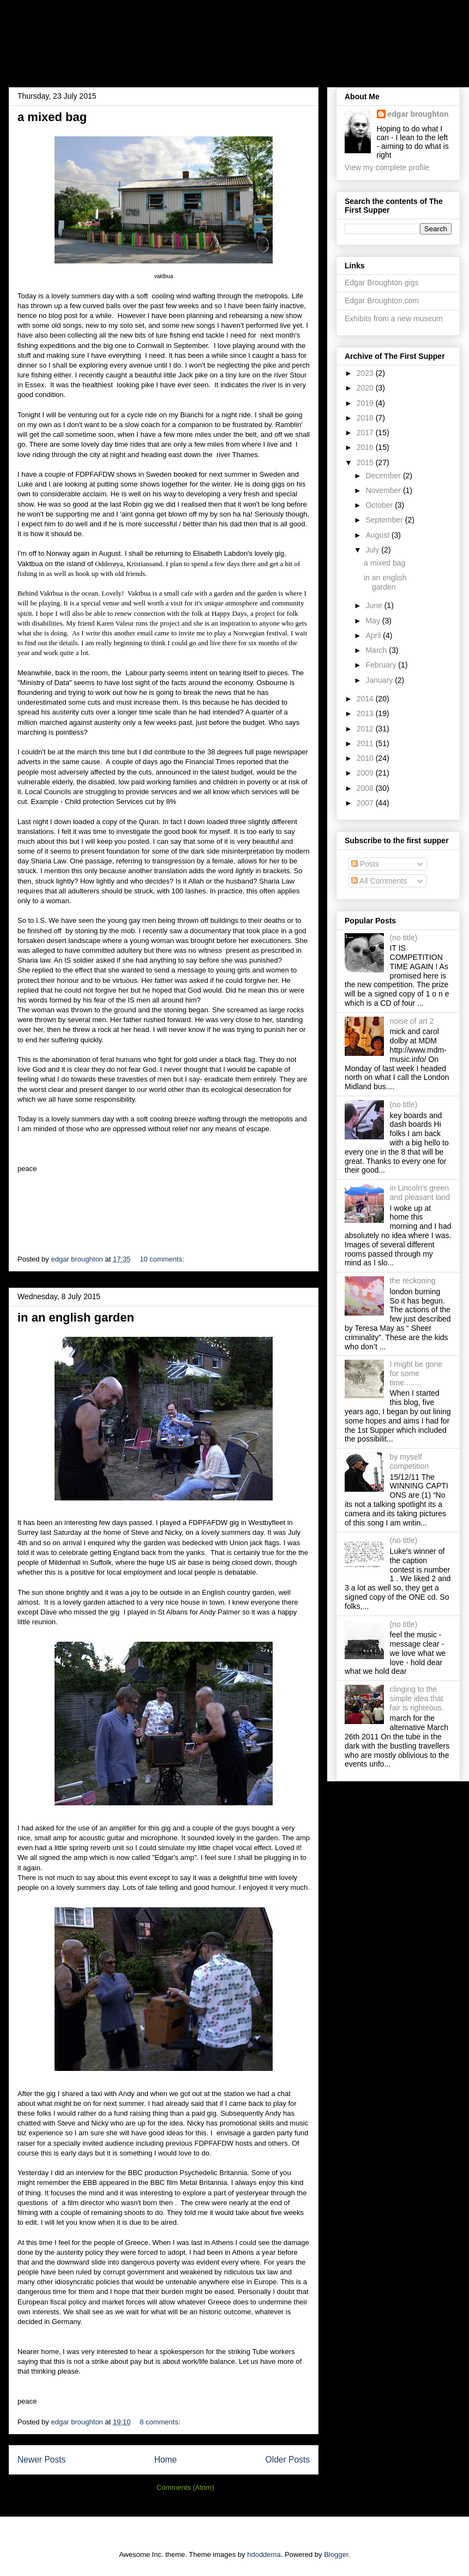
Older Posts (288, 2459)
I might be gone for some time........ (416, 1373)
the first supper (80, 39)
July (373, 549)
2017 (366, 432)
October (380, 505)
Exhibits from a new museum (394, 318)
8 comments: (161, 2422)
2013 (366, 713)
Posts (365, 864)
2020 (366, 387)
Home (165, 2459)
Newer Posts (41, 2459)
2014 (366, 698)
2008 (366, 788)
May (373, 620)
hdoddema (263, 2554)
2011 (366, 743)
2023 (366, 373)
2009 (366, 772)
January (380, 680)
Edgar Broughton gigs (381, 282)
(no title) (404, 937)
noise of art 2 (412, 1021)
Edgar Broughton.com (382, 300)
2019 (366, 403)
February (381, 664)
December (383, 475)
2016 (366, 447)
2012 (366, 728)
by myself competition (409, 1461)
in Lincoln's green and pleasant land (420, 1193)
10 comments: (163, 1259)
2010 (366, 758)
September (385, 519)
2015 (366, 462)
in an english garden (75, 1317)
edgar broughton (418, 114)
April (374, 635)
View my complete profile (387, 167)
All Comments (379, 880)
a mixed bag (52, 117)
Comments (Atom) (185, 2487)
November (383, 490)
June (374, 605)
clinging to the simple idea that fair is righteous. (417, 1698)
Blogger (336, 2554)
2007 (366, 802)
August (378, 535)
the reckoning (413, 1280)
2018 (366, 417)
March (377, 650)
